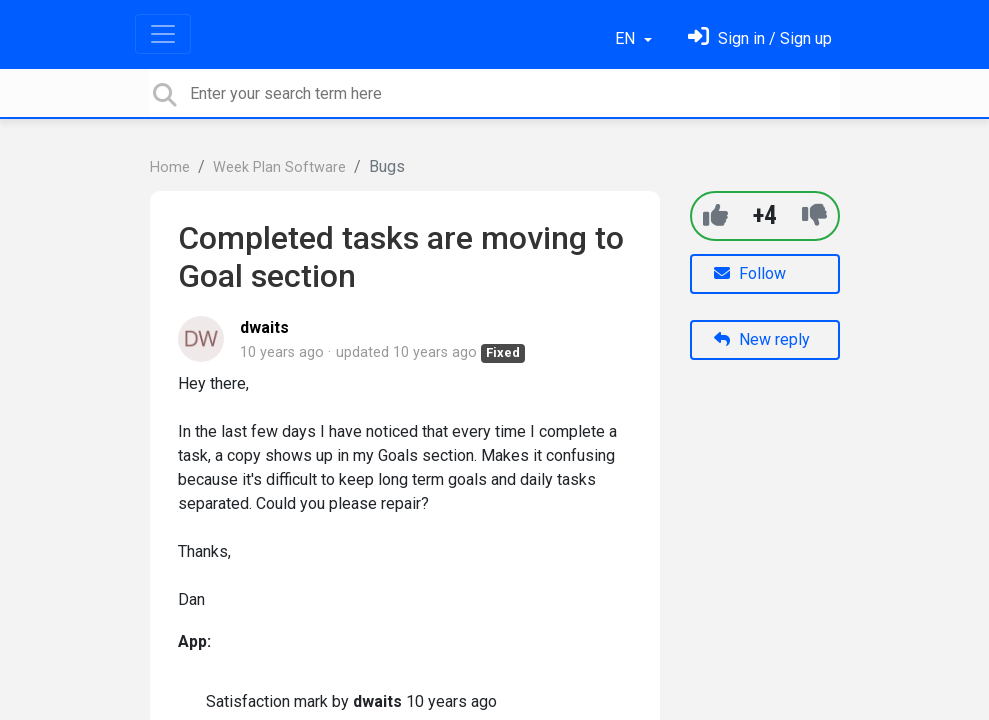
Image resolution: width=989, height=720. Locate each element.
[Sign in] (760, 38)
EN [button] (627, 38)
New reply (762, 339)
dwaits (264, 327)
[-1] (814, 215)
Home (170, 167)
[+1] (715, 215)
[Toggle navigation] (163, 34)
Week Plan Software (279, 167)
